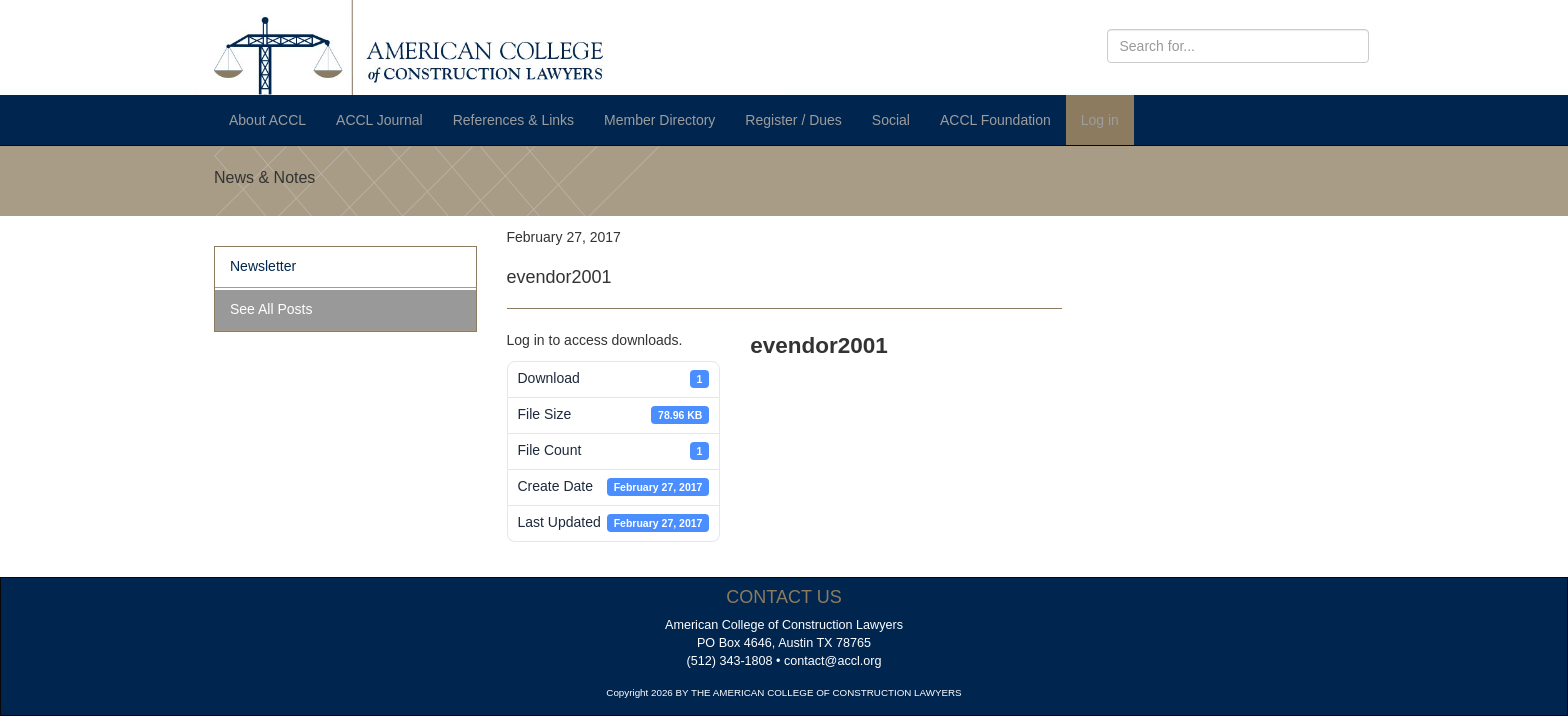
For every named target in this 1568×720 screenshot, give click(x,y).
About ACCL (267, 120)
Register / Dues (793, 120)
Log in (1100, 120)
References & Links (513, 120)
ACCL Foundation (995, 120)
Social (891, 120)
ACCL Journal (379, 120)
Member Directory (659, 120)
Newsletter (263, 266)
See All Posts (271, 309)
